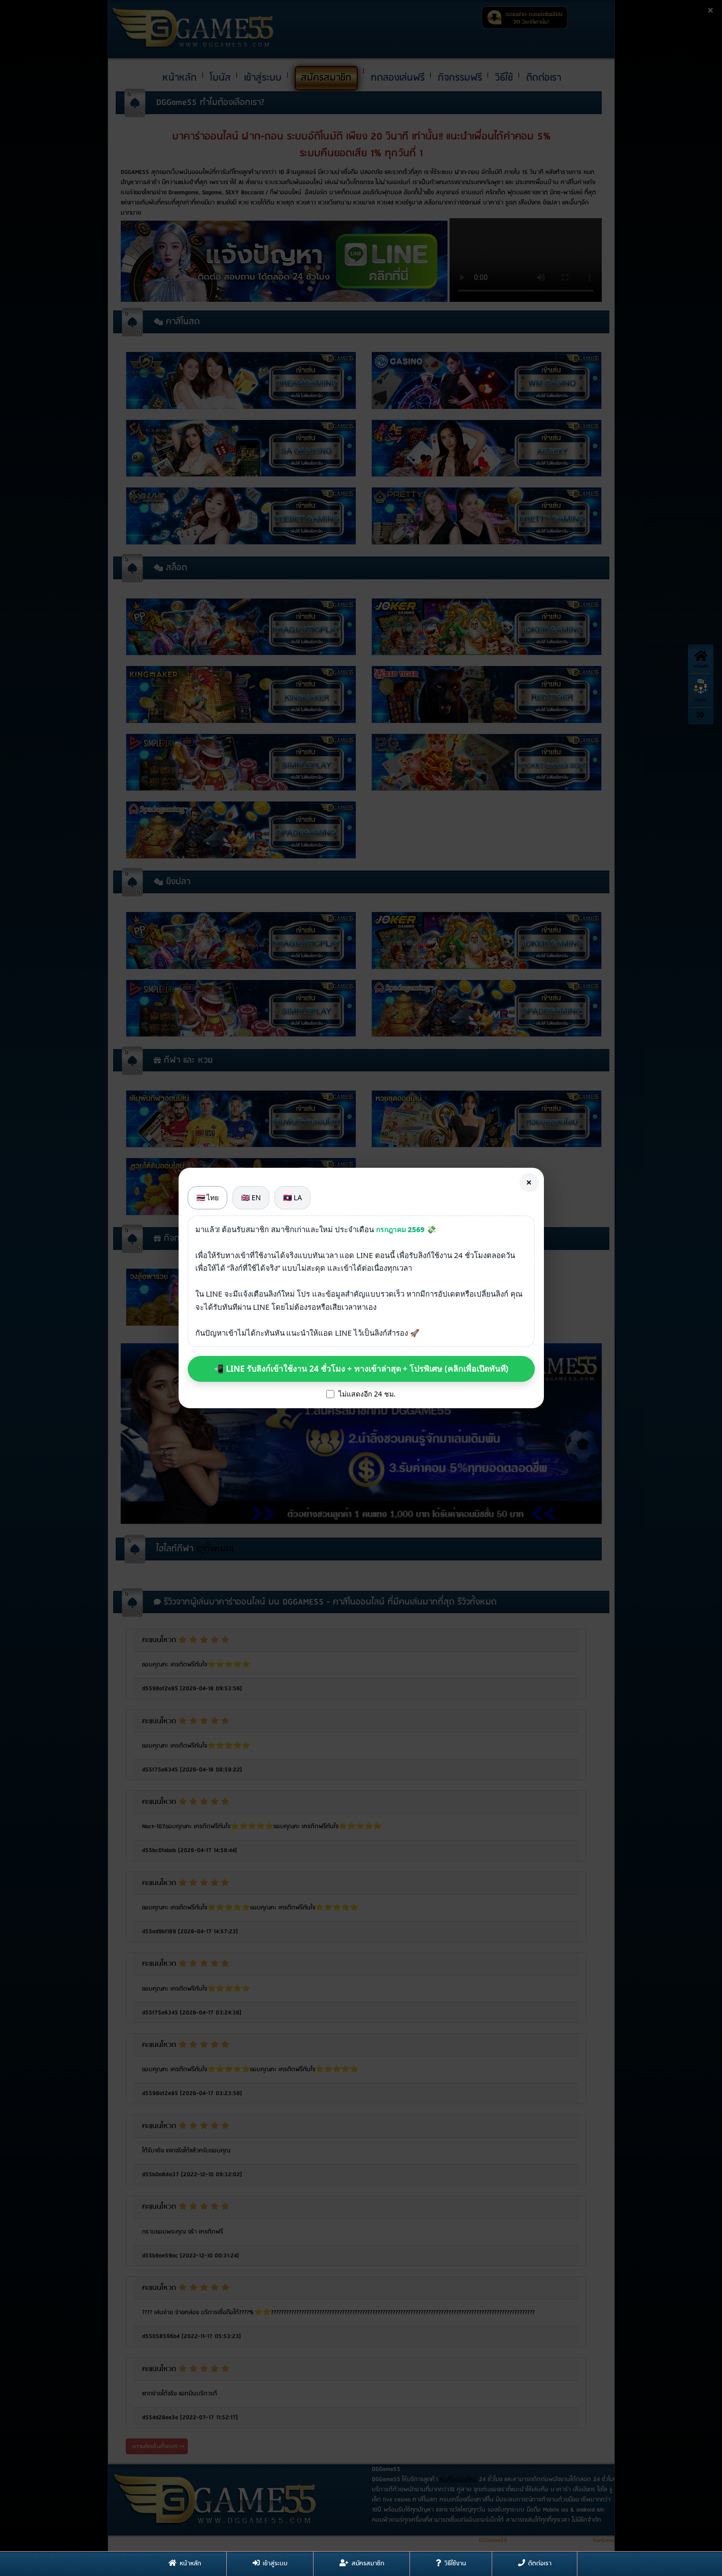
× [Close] (529, 1182)
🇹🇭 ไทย (207, 1197)
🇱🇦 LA (292, 1197)
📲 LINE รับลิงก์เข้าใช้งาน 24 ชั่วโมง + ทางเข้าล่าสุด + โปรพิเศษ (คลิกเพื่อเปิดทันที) (361, 1368)
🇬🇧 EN (251, 1197)
